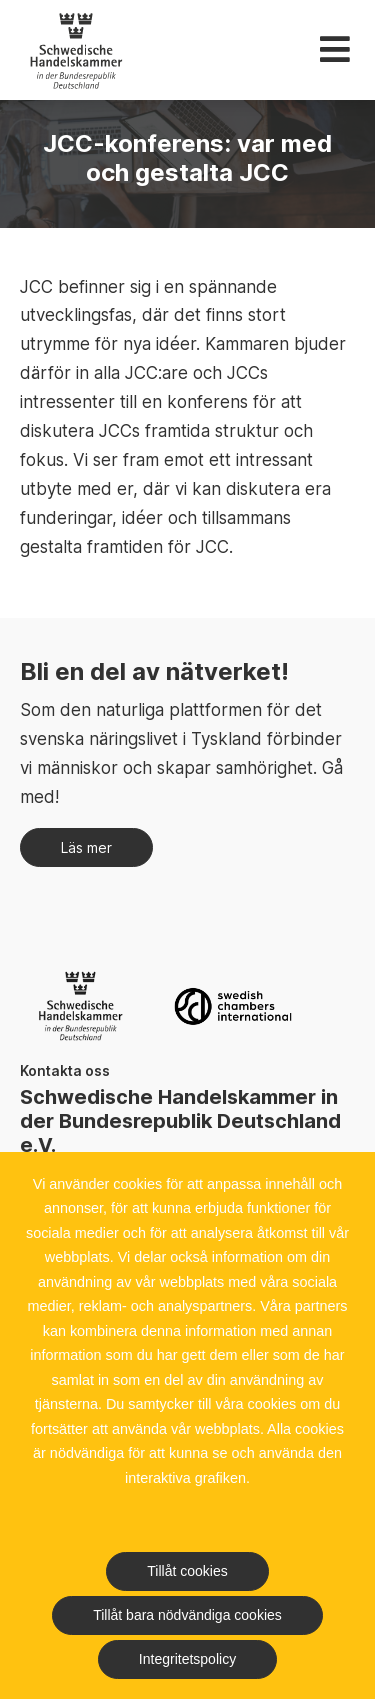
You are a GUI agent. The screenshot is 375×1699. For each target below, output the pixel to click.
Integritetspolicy (187, 1659)
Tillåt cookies (187, 1571)
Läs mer (86, 847)
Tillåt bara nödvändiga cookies (187, 1615)
